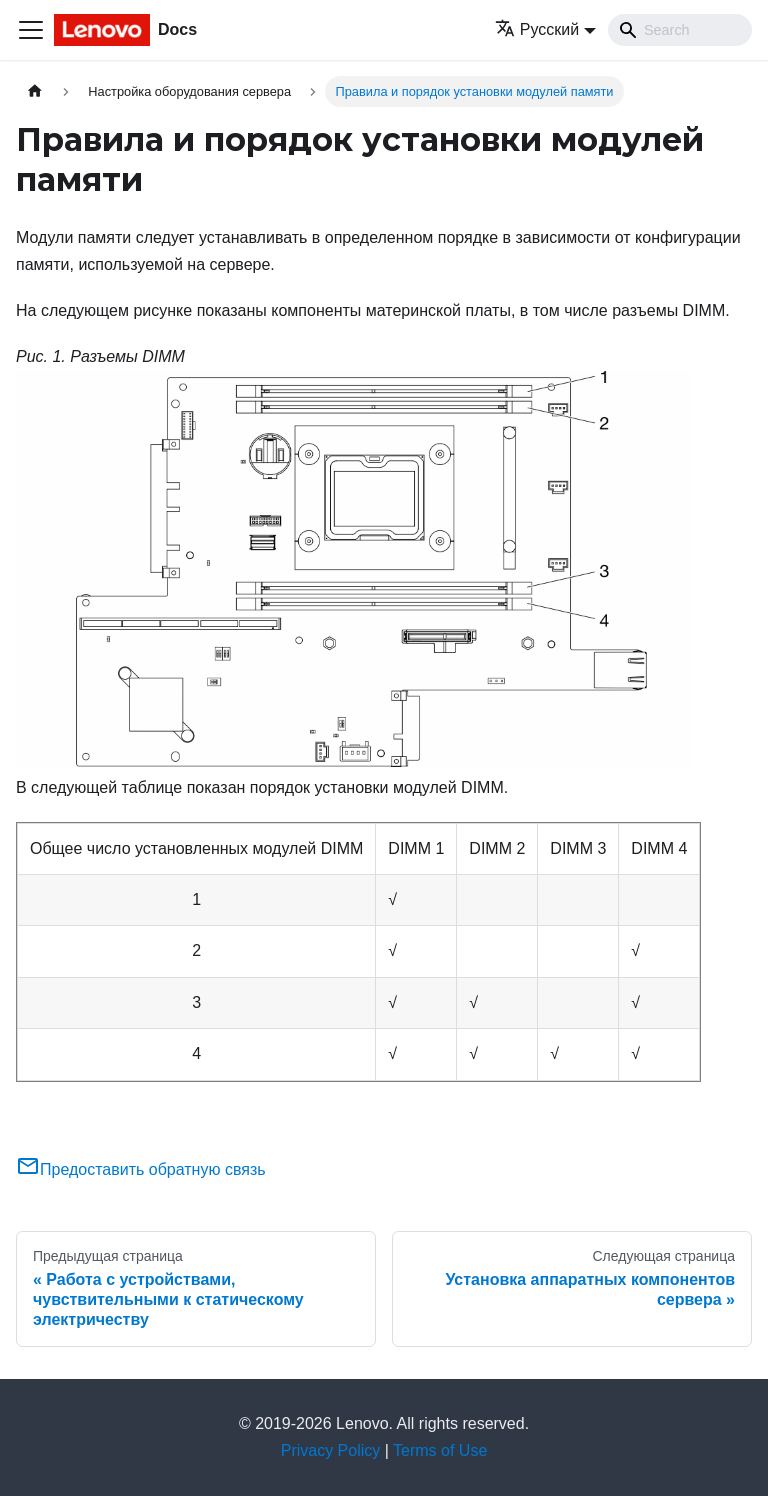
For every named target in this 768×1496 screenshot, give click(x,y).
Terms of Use (440, 1450)
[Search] (680, 30)
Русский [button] (537, 29)
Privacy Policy (331, 1450)
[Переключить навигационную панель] (31, 30)
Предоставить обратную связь (141, 1169)
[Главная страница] (35, 91)
